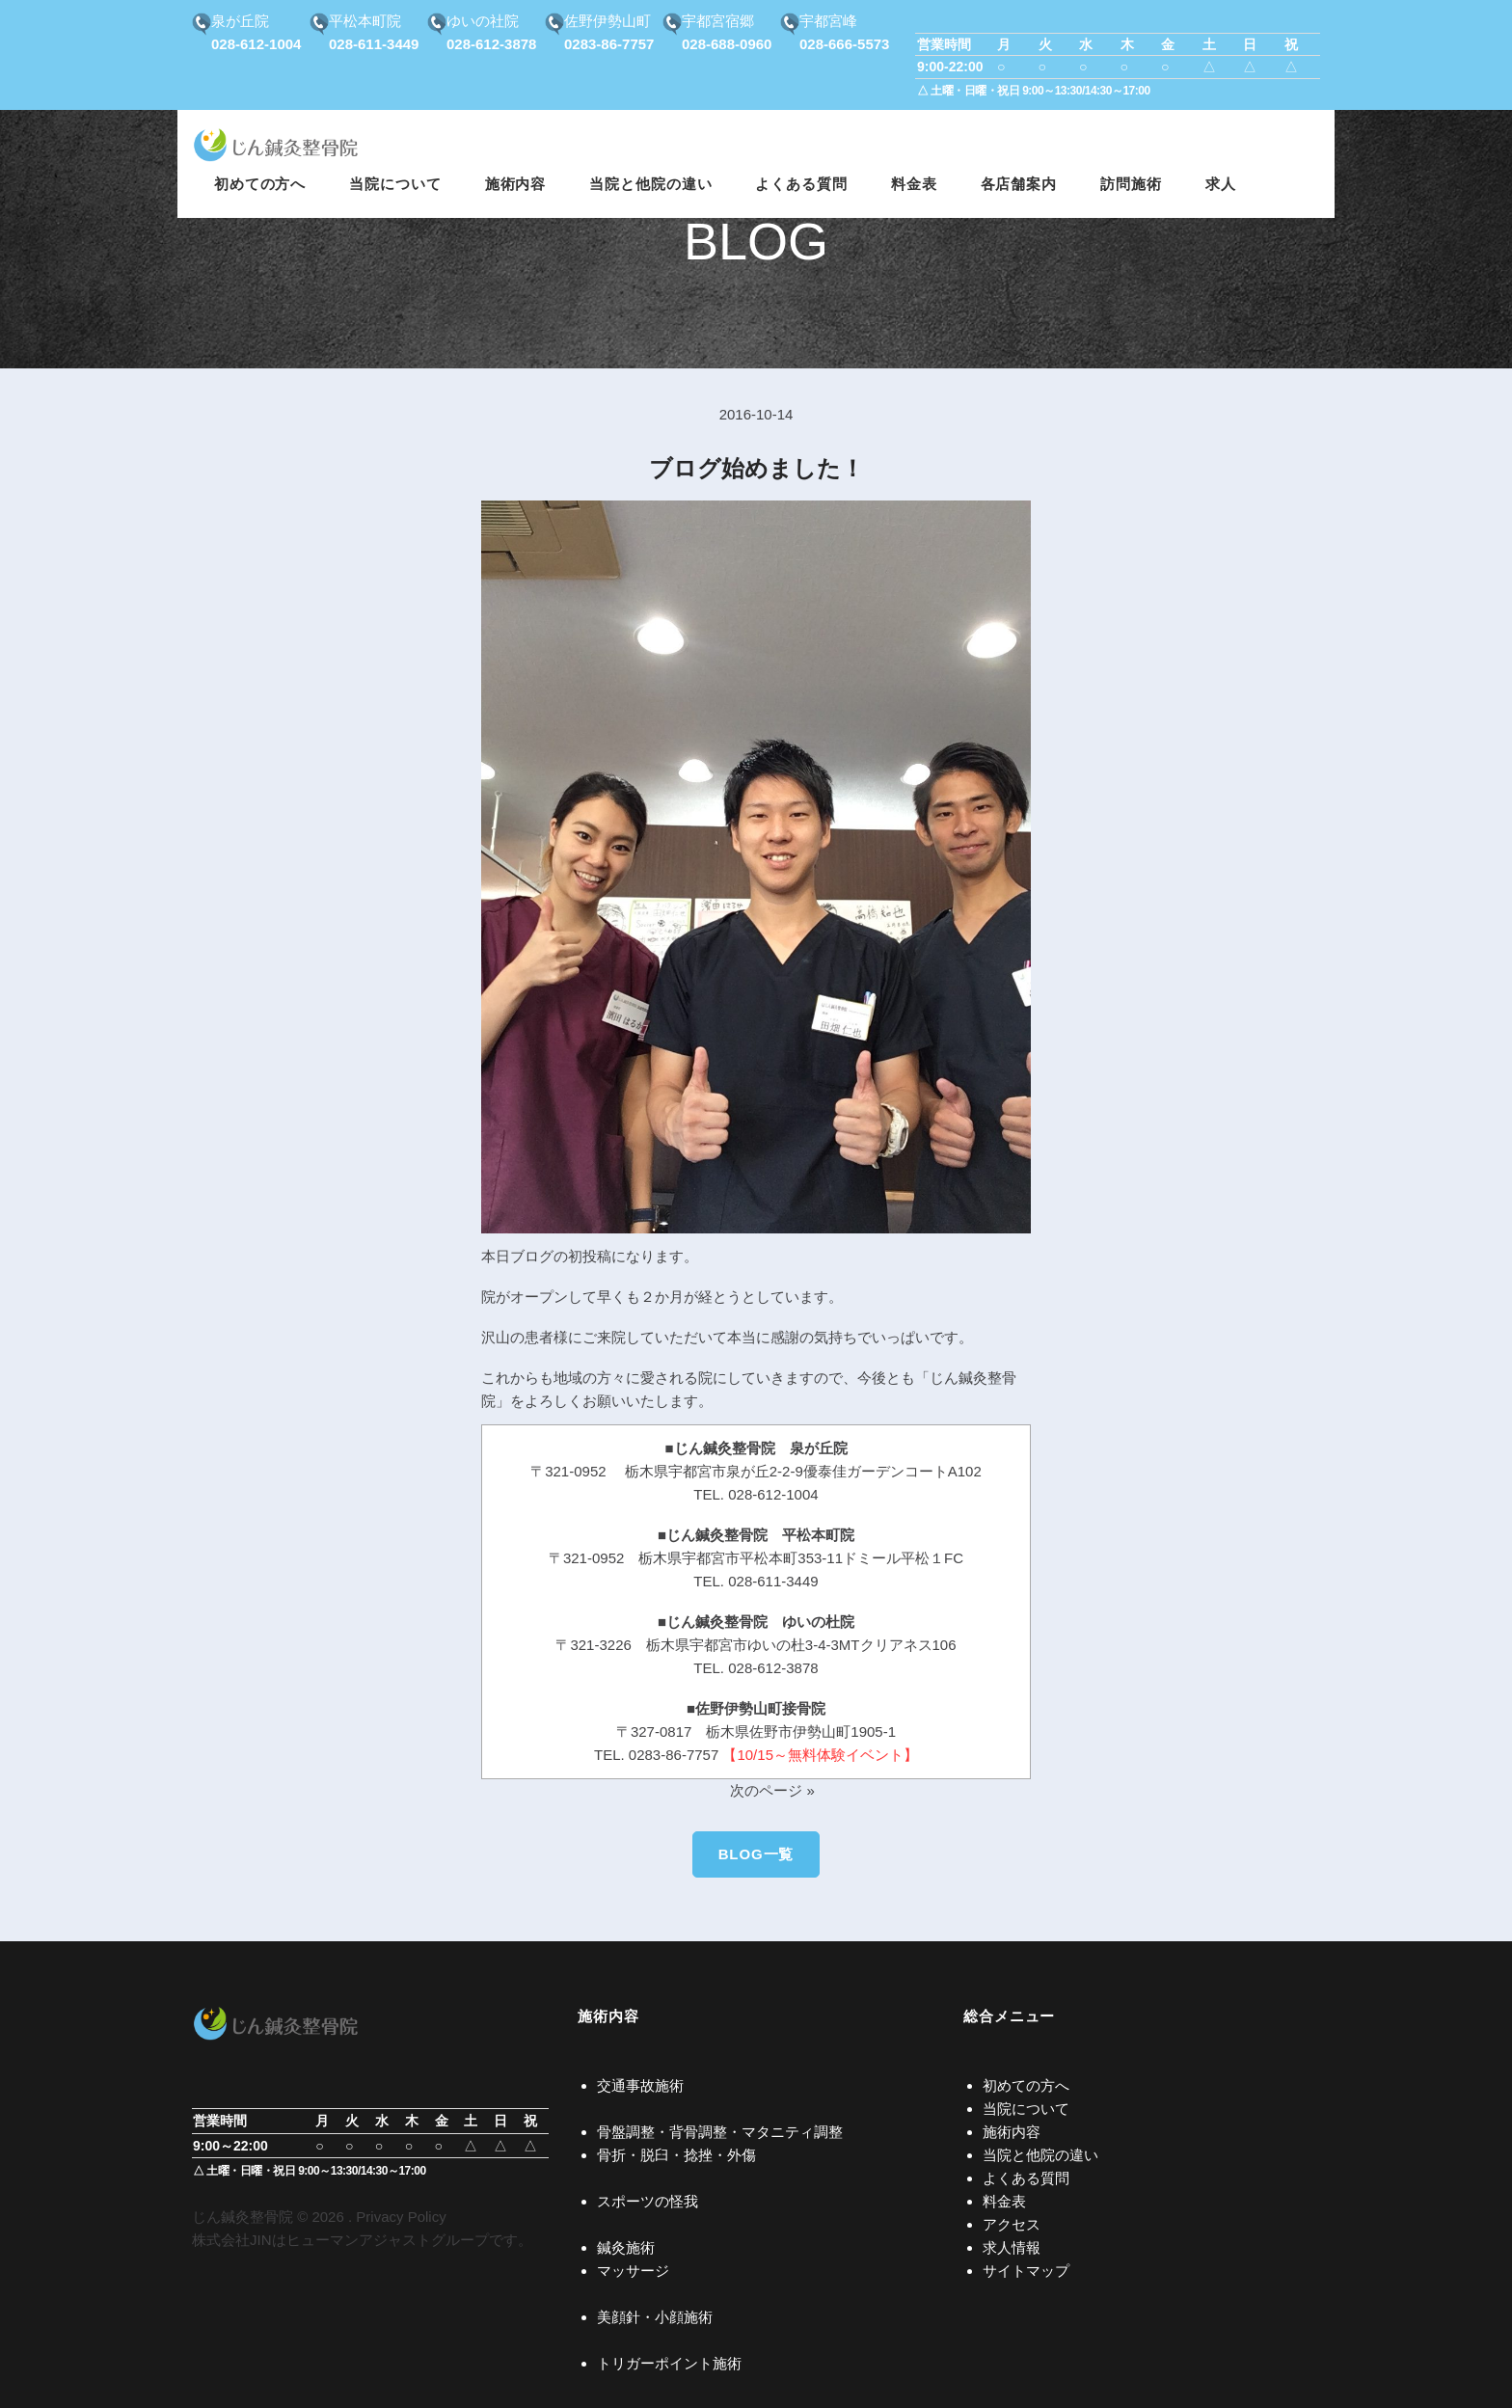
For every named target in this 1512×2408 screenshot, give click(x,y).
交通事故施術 (640, 2085)
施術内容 (1011, 2132)
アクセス (1011, 2224)
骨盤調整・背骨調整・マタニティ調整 (720, 2132)
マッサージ (633, 2270)
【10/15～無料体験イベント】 (820, 1754)
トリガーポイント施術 (669, 2363)
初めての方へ (1026, 2085)
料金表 (1004, 2201)
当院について (1026, 2108)
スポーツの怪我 (647, 2201)
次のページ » (772, 1790)
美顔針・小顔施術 (655, 2317)
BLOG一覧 (756, 1854)
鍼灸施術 (626, 2247)
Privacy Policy (401, 2216)
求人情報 (1011, 2247)
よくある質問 (1026, 2178)
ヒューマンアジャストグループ (387, 2240)
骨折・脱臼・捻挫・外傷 (676, 2155)
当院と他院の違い (1040, 2155)
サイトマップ (1026, 2270)
